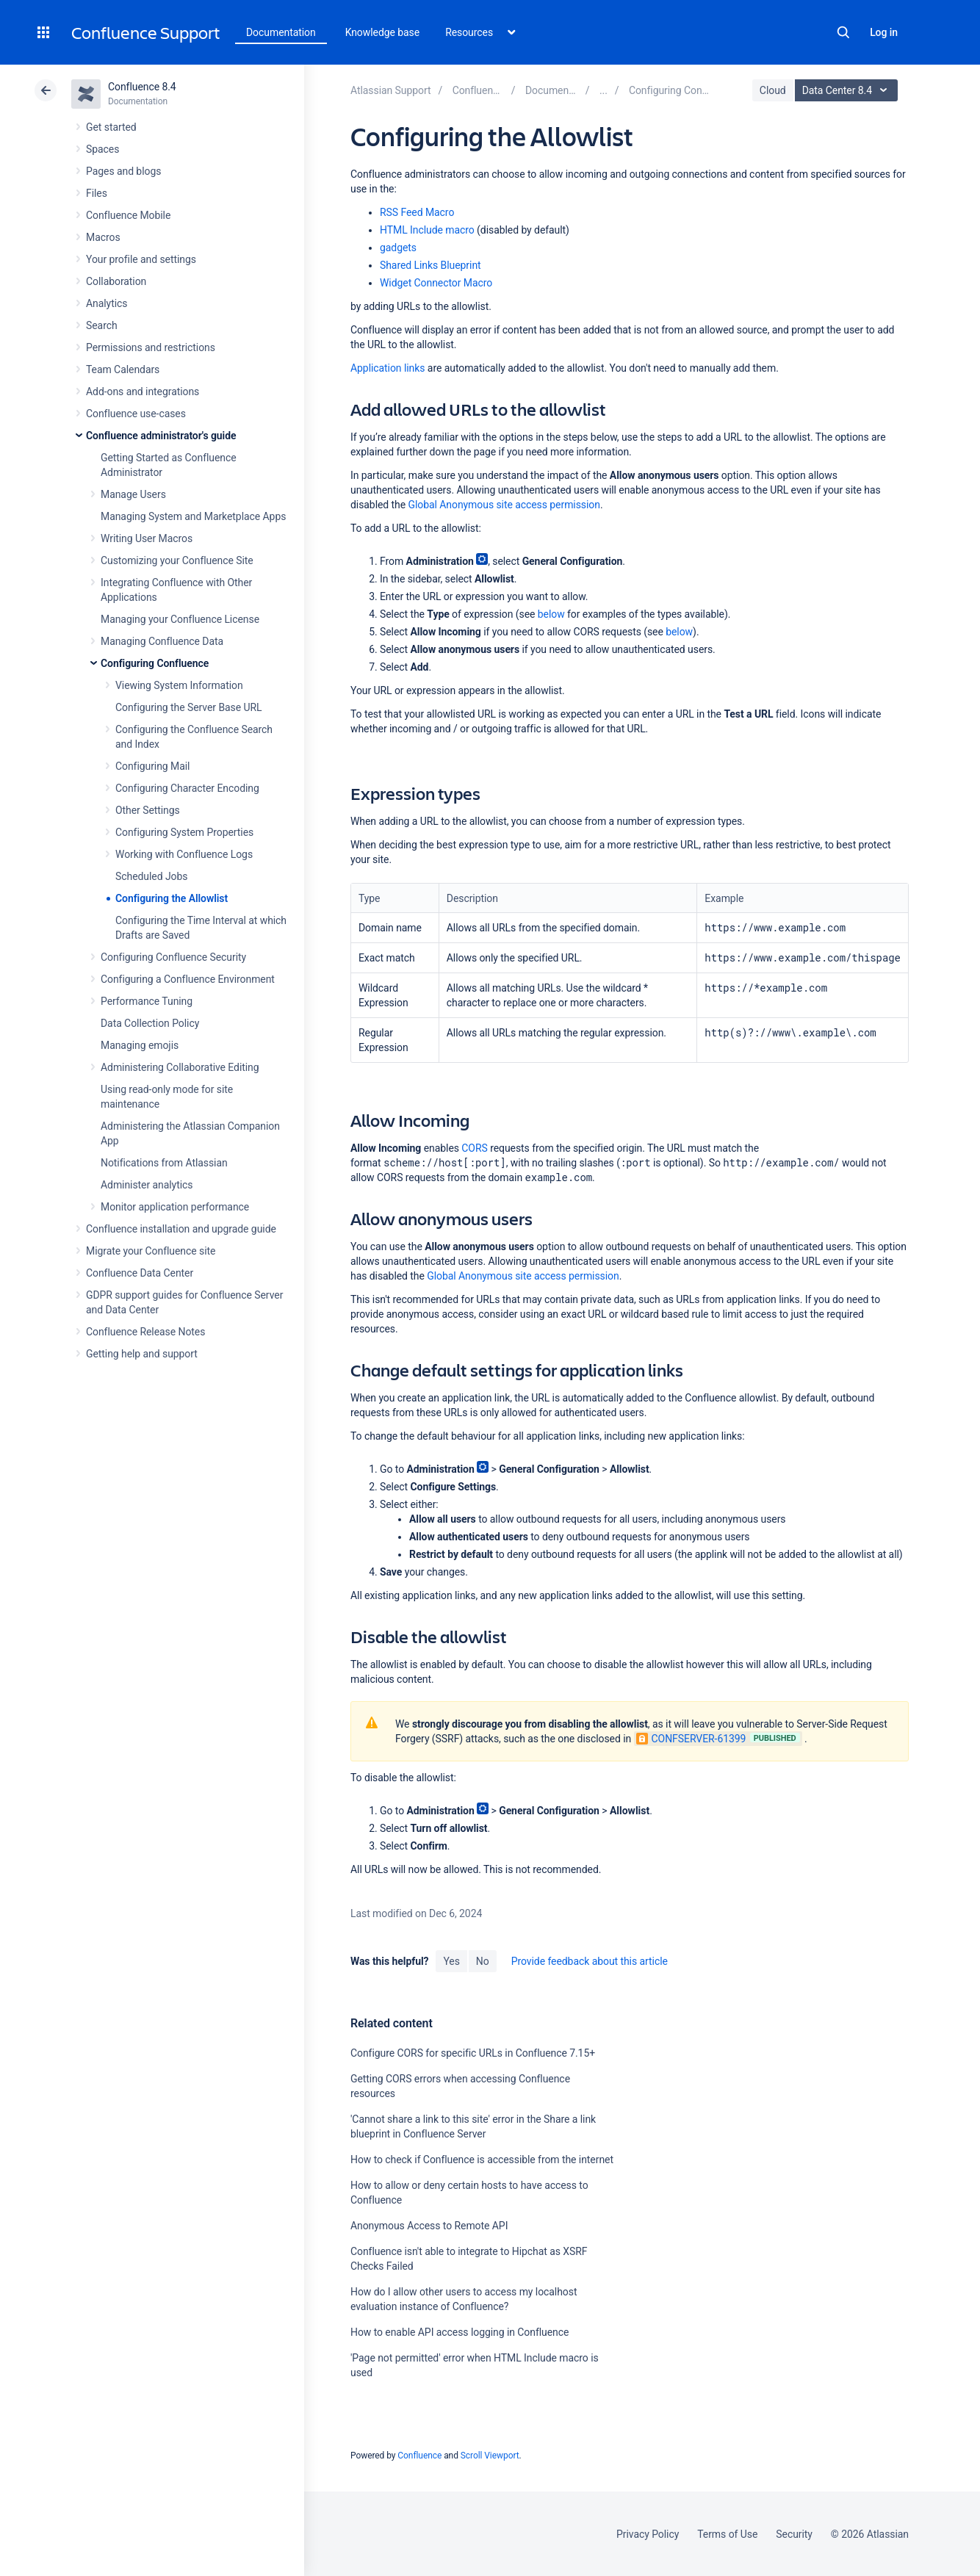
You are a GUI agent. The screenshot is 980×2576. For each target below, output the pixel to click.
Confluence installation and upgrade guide (181, 1229)
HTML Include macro (427, 230)
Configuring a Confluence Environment (188, 979)
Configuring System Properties (184, 832)
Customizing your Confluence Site (177, 560)
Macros (103, 237)
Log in (884, 32)
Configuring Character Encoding (187, 788)
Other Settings (147, 810)
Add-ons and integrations (142, 391)
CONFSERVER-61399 (691, 1739)
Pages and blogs (123, 171)
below (551, 614)
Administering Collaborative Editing (180, 1067)
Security (794, 2534)
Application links (387, 368)
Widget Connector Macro (436, 283)
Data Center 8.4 (848, 90)
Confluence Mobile (128, 215)
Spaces (102, 149)
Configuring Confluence (155, 663)
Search (843, 32)
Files (96, 193)
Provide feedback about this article (589, 1961)
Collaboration (116, 281)
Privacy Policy (647, 2534)
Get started (111, 127)
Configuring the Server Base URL (188, 707)
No (482, 1961)
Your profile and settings (141, 259)
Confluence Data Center (139, 1273)
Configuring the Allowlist (171, 898)
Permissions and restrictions (150, 347)
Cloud (773, 90)
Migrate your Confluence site (150, 1251)
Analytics (106, 303)
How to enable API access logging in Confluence (459, 2332)
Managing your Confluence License (180, 619)
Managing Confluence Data (162, 641)
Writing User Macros (146, 538)
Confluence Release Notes (145, 1332)
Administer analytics (146, 1185)
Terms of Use (727, 2534)
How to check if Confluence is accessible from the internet (481, 2159)
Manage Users (133, 494)
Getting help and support (142, 1354)
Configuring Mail (152, 766)
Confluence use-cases (136, 413)
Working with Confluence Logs (184, 854)
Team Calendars (122, 369)
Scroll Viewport (490, 2455)
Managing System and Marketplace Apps (193, 516)
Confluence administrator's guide (161, 435)
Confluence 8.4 (142, 87)
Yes (451, 1961)
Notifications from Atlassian (164, 1163)
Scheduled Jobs (151, 876)
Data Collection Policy (150, 1023)
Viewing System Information (179, 685)
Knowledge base (382, 32)
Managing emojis (140, 1045)
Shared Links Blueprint (430, 265)
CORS (474, 1148)
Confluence (419, 2455)
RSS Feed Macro (417, 212)
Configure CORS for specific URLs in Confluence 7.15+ (472, 2053)
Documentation (281, 32)
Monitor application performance (175, 1207)
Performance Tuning (146, 1001)
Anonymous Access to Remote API (429, 2226)
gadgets (398, 247)
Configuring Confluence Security (173, 957)
